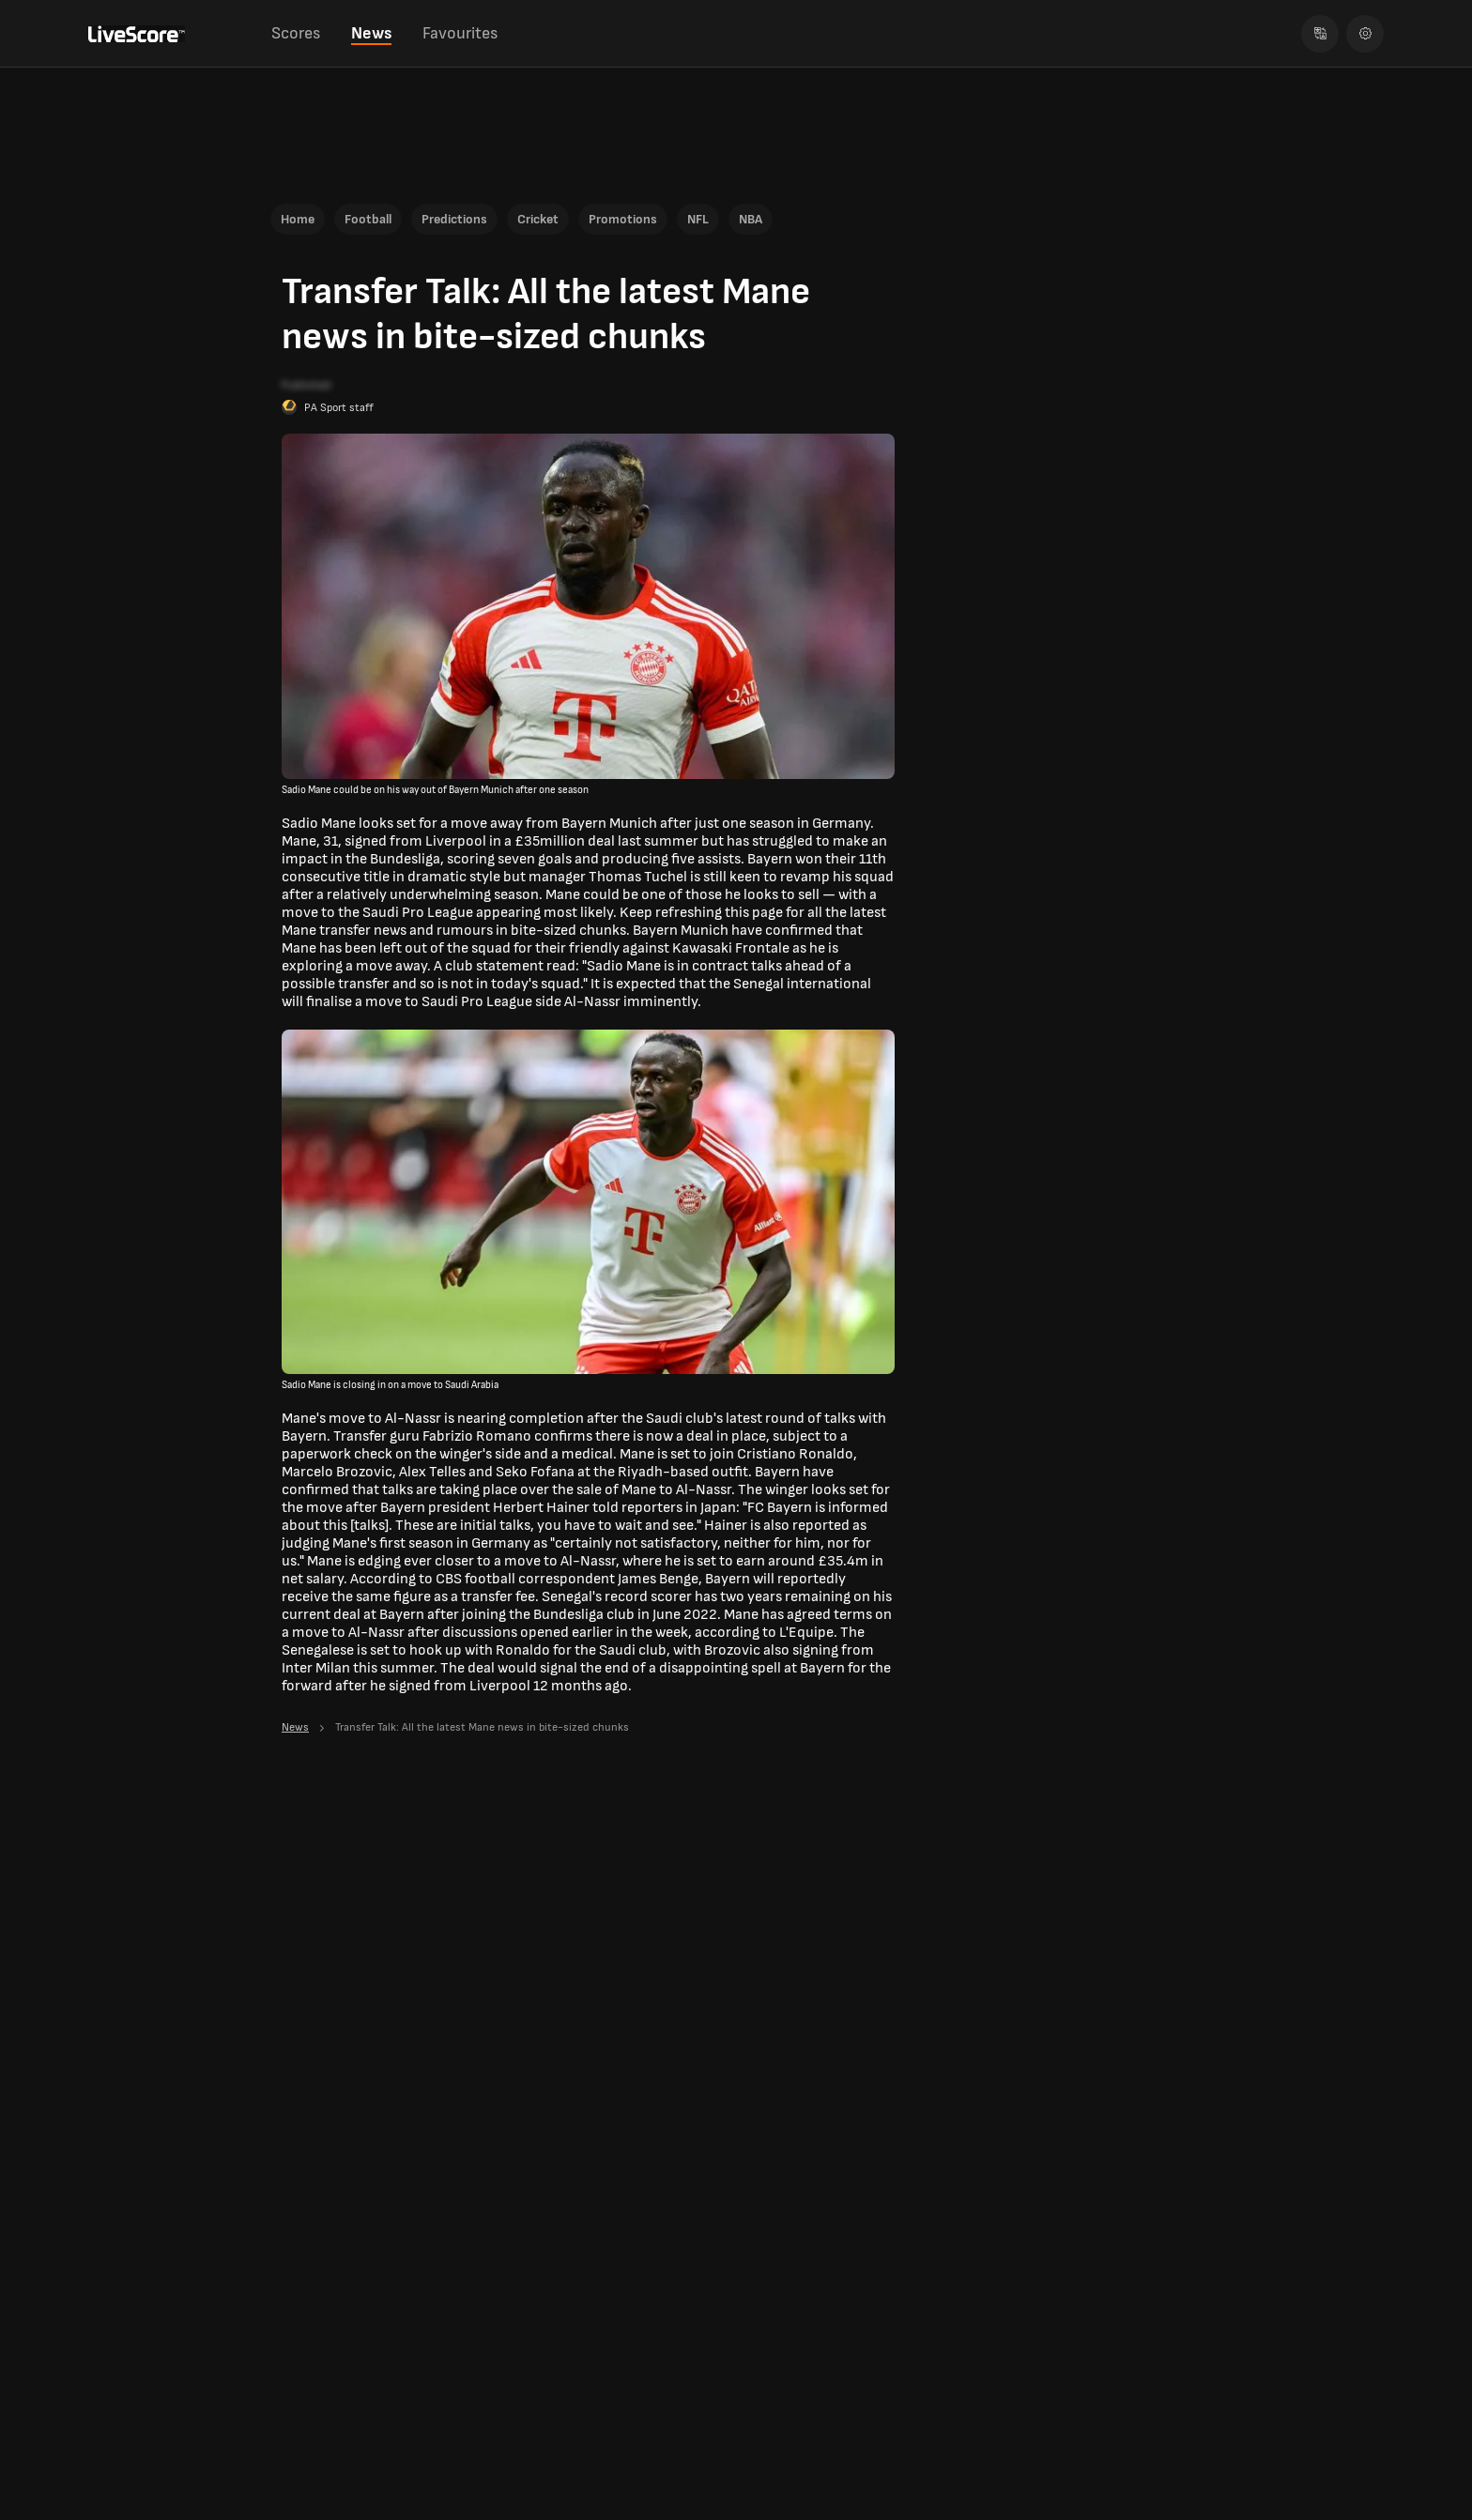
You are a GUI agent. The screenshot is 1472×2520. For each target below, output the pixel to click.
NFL (698, 219)
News (371, 33)
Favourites (460, 33)
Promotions (623, 219)
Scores (295, 33)
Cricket (538, 219)
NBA (750, 219)
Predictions (454, 219)
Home (297, 219)
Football (368, 219)
